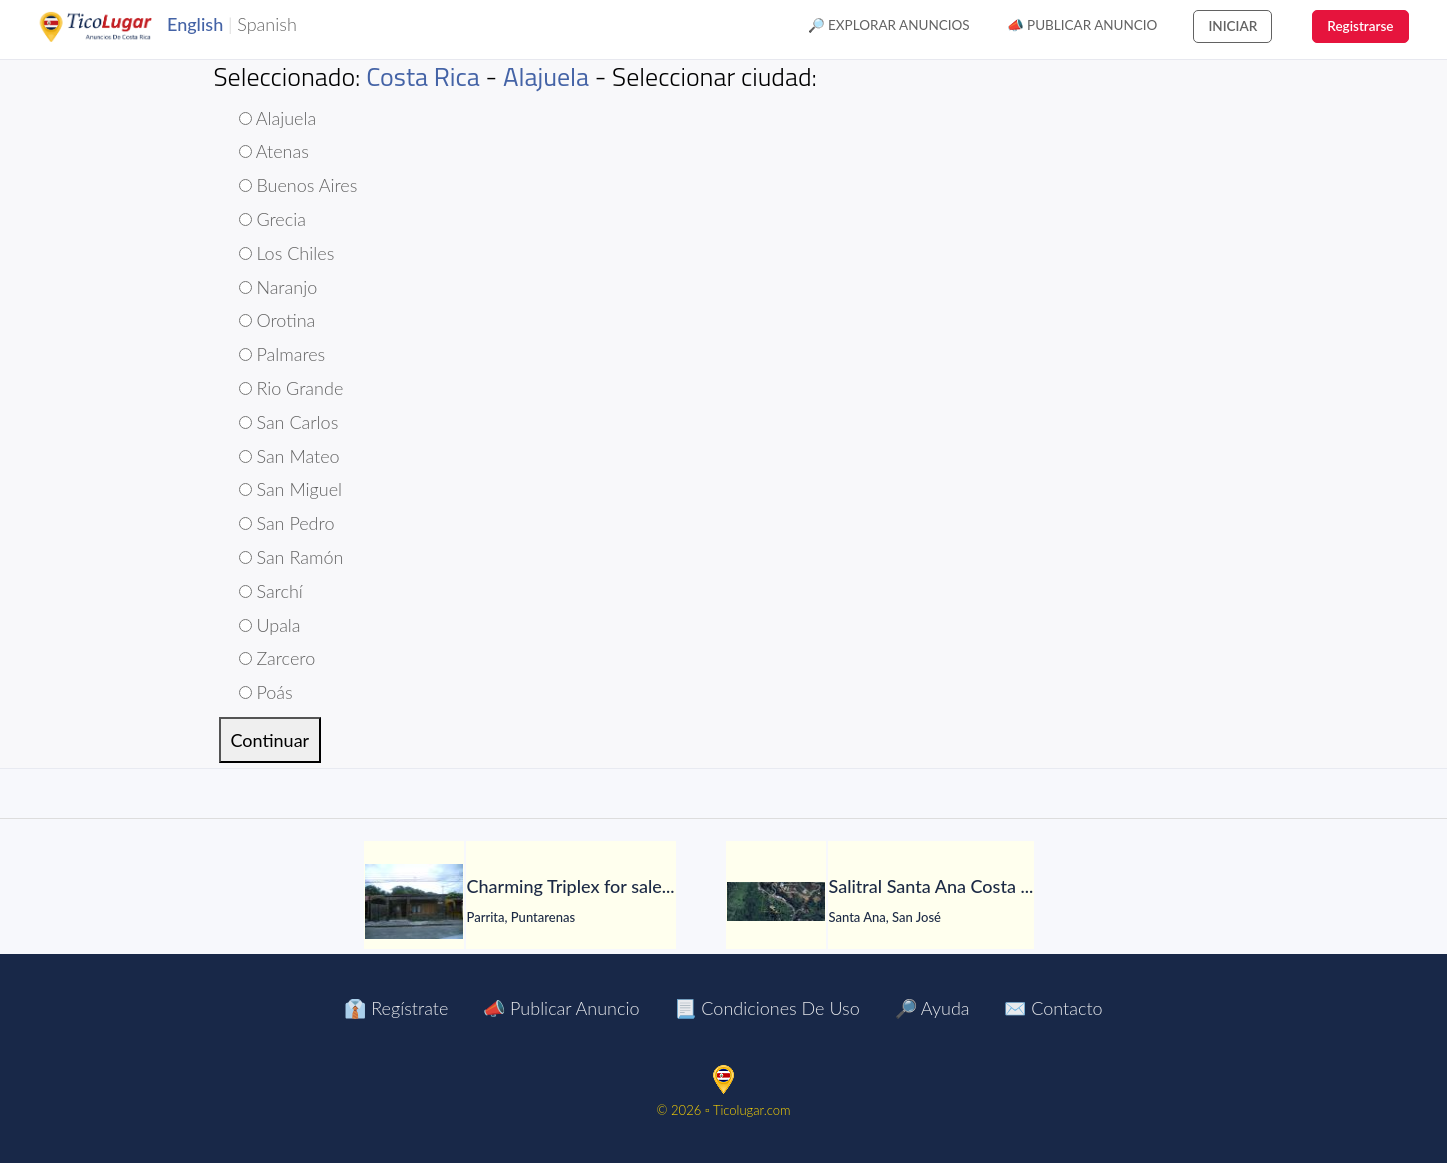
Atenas (274, 151)
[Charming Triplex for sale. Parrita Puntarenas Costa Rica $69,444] (414, 901)
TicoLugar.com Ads (117, 27)
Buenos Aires (298, 185)
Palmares (282, 354)
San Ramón (291, 557)
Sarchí (271, 591)
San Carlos (289, 422)
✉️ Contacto (1053, 1008)
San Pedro (287, 523)
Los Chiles (287, 253)
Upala (270, 625)
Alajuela (546, 76)
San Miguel (291, 489)
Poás (266, 692)
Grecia (272, 219)
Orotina (277, 320)
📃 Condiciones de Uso (766, 1008)
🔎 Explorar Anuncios (889, 25)
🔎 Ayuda (932, 1008)
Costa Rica (423, 76)
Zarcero (277, 658)
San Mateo (289, 456)
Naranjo (278, 287)
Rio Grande (291, 388)
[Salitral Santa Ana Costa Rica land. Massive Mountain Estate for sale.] (776, 901)
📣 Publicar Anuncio (1082, 25)
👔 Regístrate (396, 1008)
